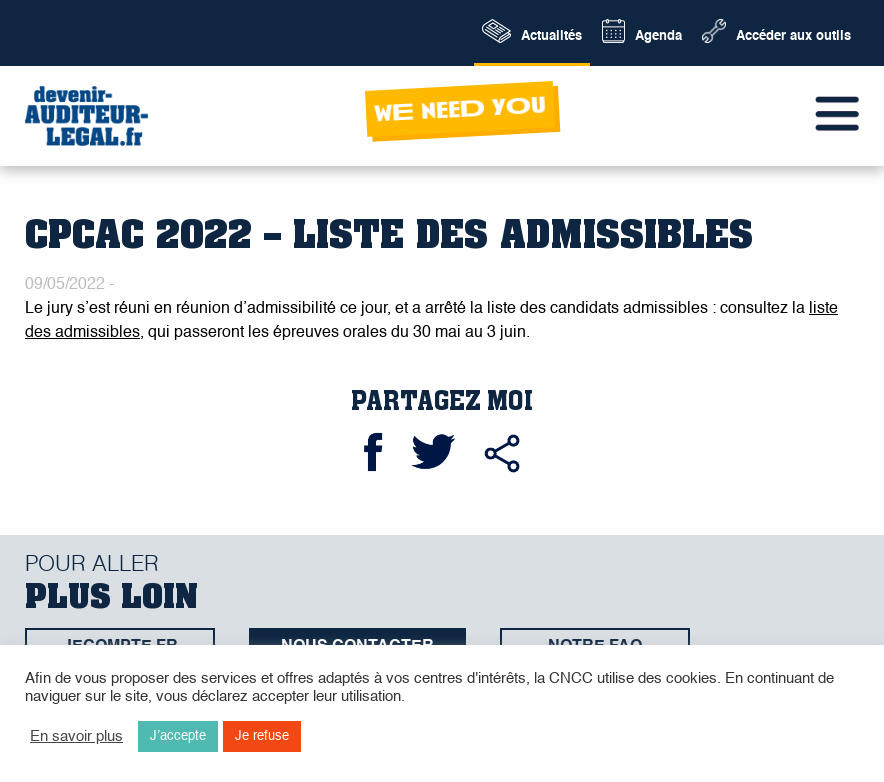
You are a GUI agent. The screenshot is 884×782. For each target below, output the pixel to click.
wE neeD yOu (459, 109)
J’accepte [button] (178, 736)
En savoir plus (76, 737)
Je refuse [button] (262, 736)
